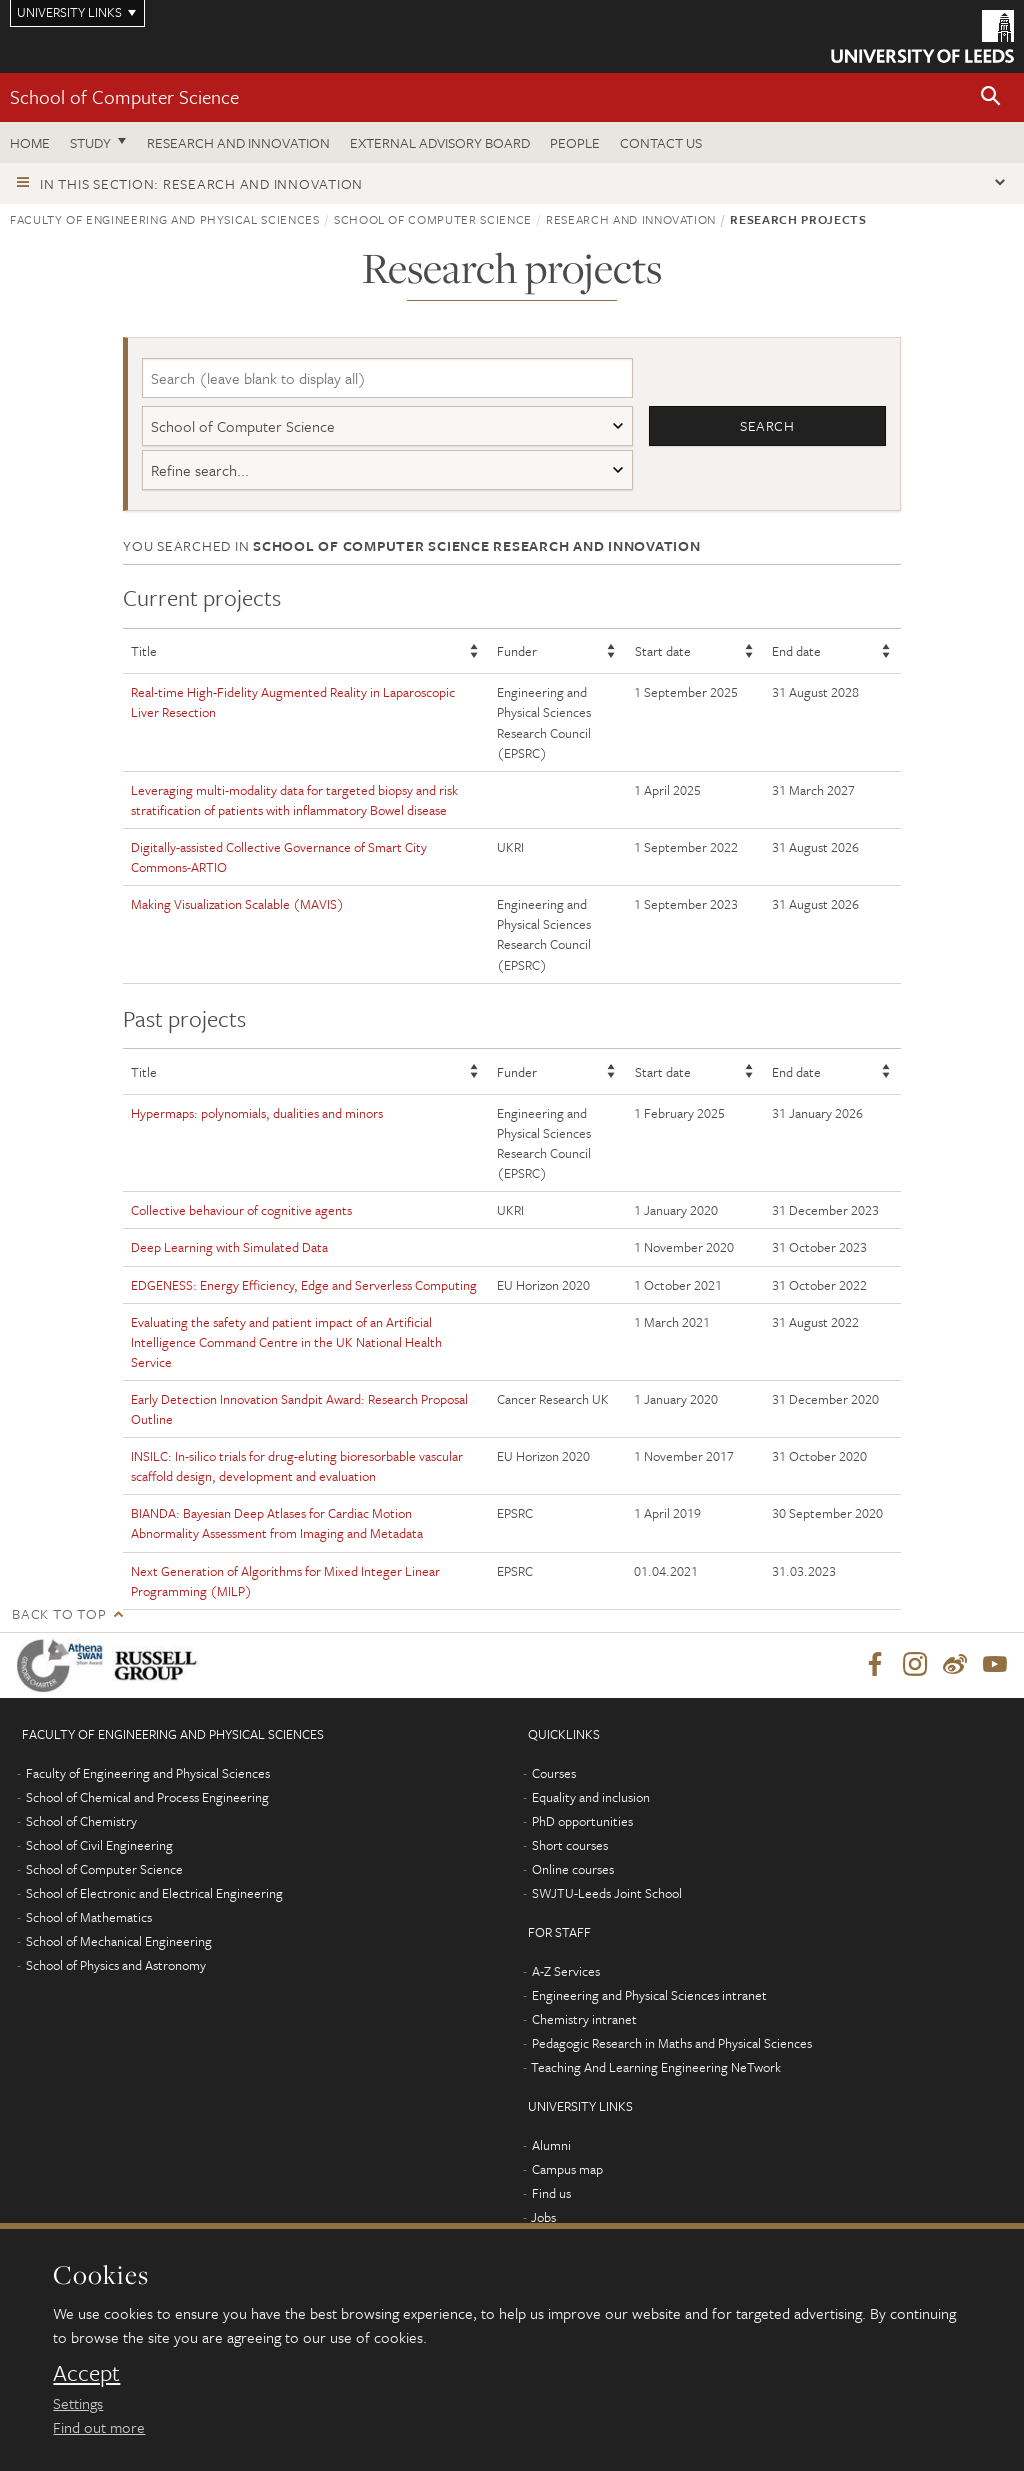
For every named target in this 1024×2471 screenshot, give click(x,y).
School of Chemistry (81, 1822)
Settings (78, 2403)
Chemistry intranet (584, 2020)
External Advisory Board (440, 142)
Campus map (567, 2170)
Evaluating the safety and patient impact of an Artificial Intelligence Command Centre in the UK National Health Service (286, 1342)
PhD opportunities (582, 1822)
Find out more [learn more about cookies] (99, 2427)
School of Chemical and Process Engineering (147, 1798)
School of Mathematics (89, 1918)
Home (30, 142)
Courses (554, 1774)
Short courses (570, 1846)
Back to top (59, 1613)
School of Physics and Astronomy (116, 1966)
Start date (663, 651)
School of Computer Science (124, 96)
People (575, 142)
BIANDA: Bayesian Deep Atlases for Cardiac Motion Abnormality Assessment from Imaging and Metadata (277, 1523)
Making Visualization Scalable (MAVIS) (237, 904)
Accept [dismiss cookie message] (86, 2373)
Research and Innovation (238, 142)
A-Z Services (566, 1972)
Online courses (573, 1870)
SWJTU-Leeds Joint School (607, 1894)
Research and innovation (631, 219)
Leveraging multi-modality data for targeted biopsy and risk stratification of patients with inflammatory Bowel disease (294, 800)
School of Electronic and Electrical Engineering (154, 1894)
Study (90, 142)
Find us (551, 2194)
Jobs (543, 2218)
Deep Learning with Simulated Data (229, 1247)
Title (144, 651)
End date (796, 651)
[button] (991, 97)
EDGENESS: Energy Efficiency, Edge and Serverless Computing (304, 1285)
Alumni (551, 2146)
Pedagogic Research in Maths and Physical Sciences (672, 2044)
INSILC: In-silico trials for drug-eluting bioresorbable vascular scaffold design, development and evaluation (297, 1466)
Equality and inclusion (591, 1798)
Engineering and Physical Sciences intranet (649, 1996)
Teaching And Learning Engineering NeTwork (656, 2068)
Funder (517, 651)
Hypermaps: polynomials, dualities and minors (257, 1113)
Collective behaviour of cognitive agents (241, 1210)
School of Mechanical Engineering (119, 1942)
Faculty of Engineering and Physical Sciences (165, 219)
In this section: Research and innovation (201, 183)
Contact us (661, 142)
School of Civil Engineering (99, 1846)
